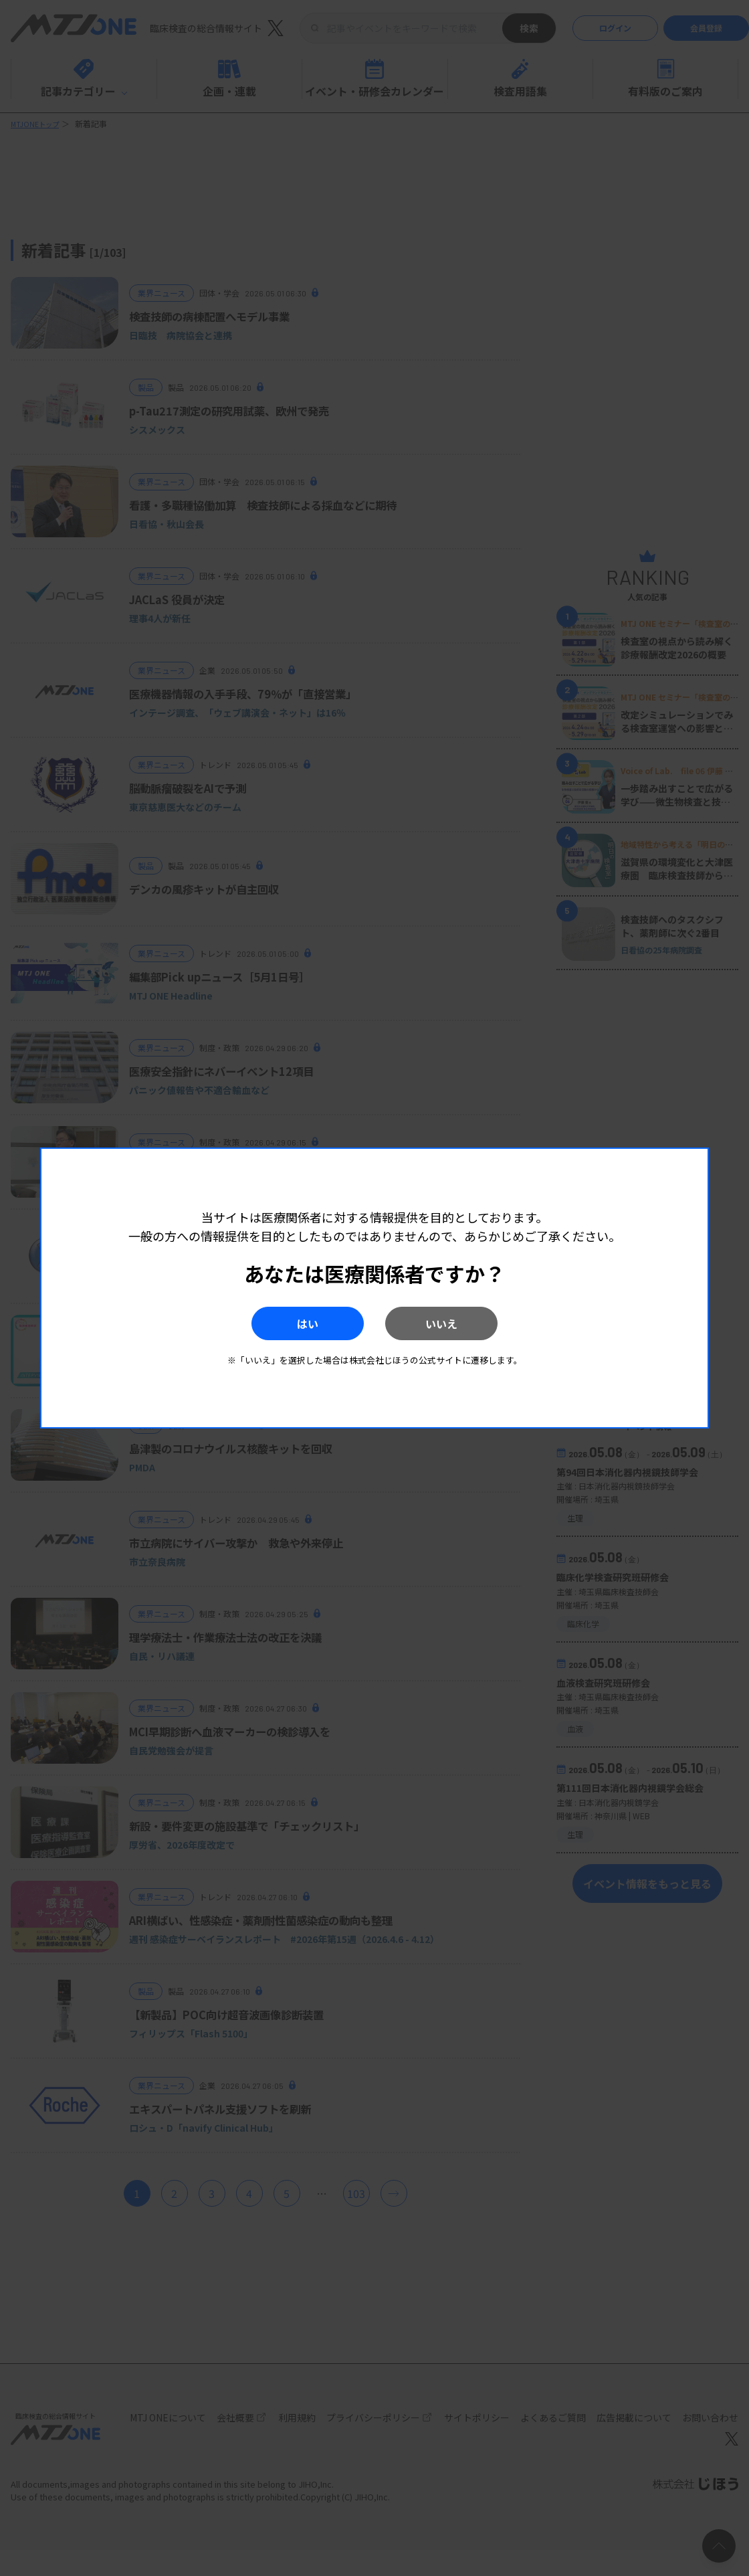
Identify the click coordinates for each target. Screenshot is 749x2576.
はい (287, 1323)
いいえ (462, 1323)
